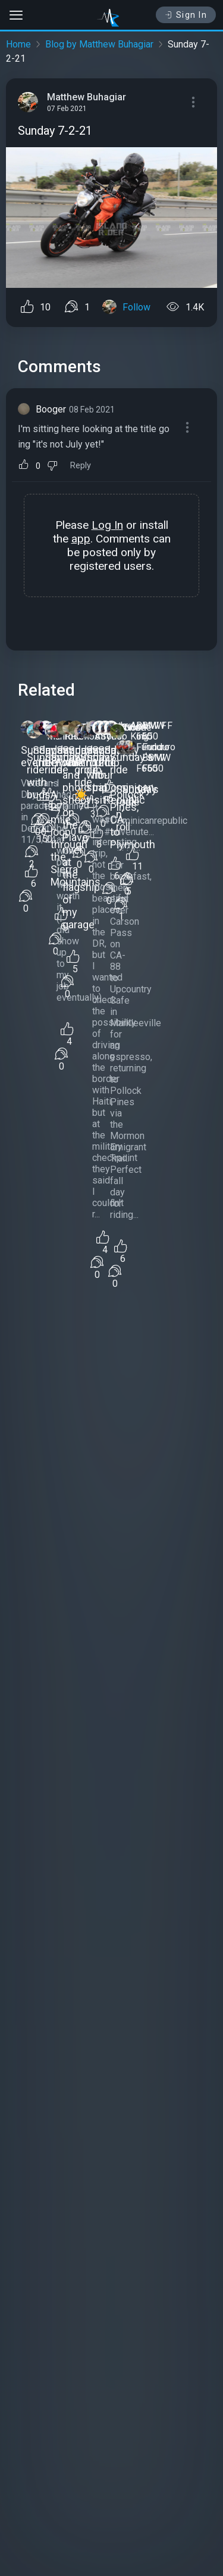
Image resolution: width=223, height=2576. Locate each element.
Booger (51, 409)
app (80, 538)
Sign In (186, 15)
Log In (107, 525)
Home (18, 44)
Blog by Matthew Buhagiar (99, 44)
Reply (80, 466)
